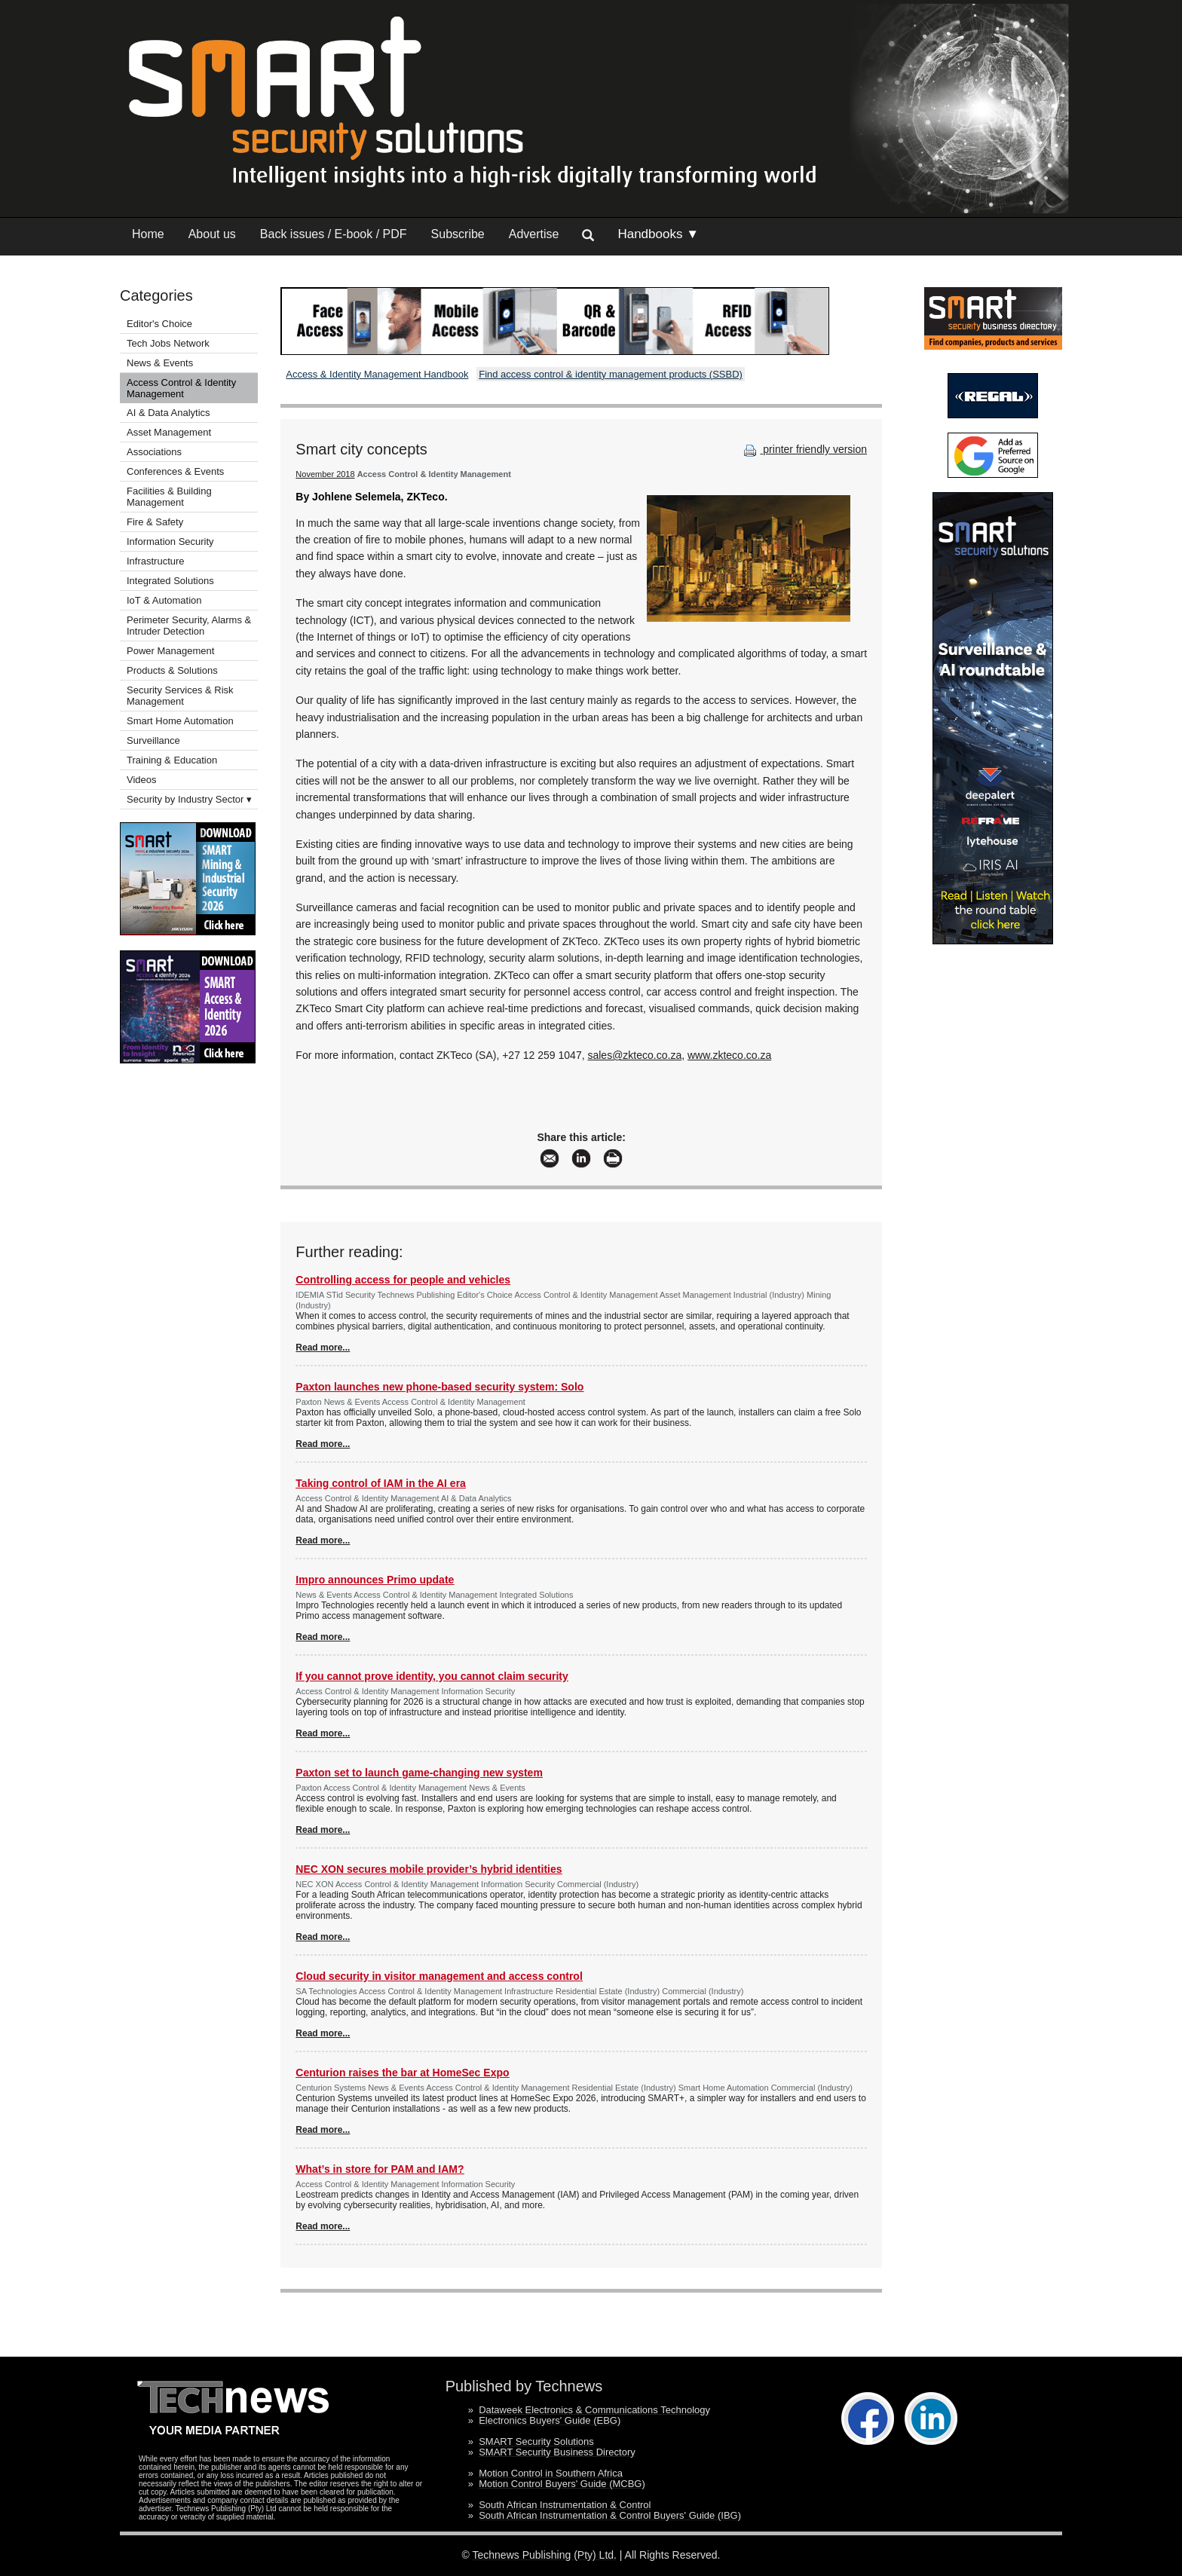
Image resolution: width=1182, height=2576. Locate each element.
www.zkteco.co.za (729, 1055)
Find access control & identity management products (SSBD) (611, 374)
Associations (154, 451)
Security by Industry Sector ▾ (189, 799)
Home (148, 234)
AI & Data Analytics (168, 412)
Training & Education (172, 760)
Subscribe (458, 234)
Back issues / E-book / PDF (333, 234)
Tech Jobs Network (168, 343)
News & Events (160, 363)
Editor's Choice (159, 323)
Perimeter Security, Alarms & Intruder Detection (189, 625)
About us (212, 234)
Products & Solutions (172, 670)
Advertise (534, 234)
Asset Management (169, 432)
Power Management (170, 650)
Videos (142, 779)
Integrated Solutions (170, 580)
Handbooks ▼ (658, 234)
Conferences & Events (175, 471)
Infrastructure (156, 561)
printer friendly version (803, 449)
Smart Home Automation (181, 721)
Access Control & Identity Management (181, 388)
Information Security (170, 541)
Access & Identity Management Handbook (377, 374)
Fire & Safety (155, 522)
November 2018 (325, 474)
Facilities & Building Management (169, 496)
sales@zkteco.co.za (634, 1055)
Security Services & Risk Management (180, 695)
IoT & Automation (164, 600)
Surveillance (153, 740)
